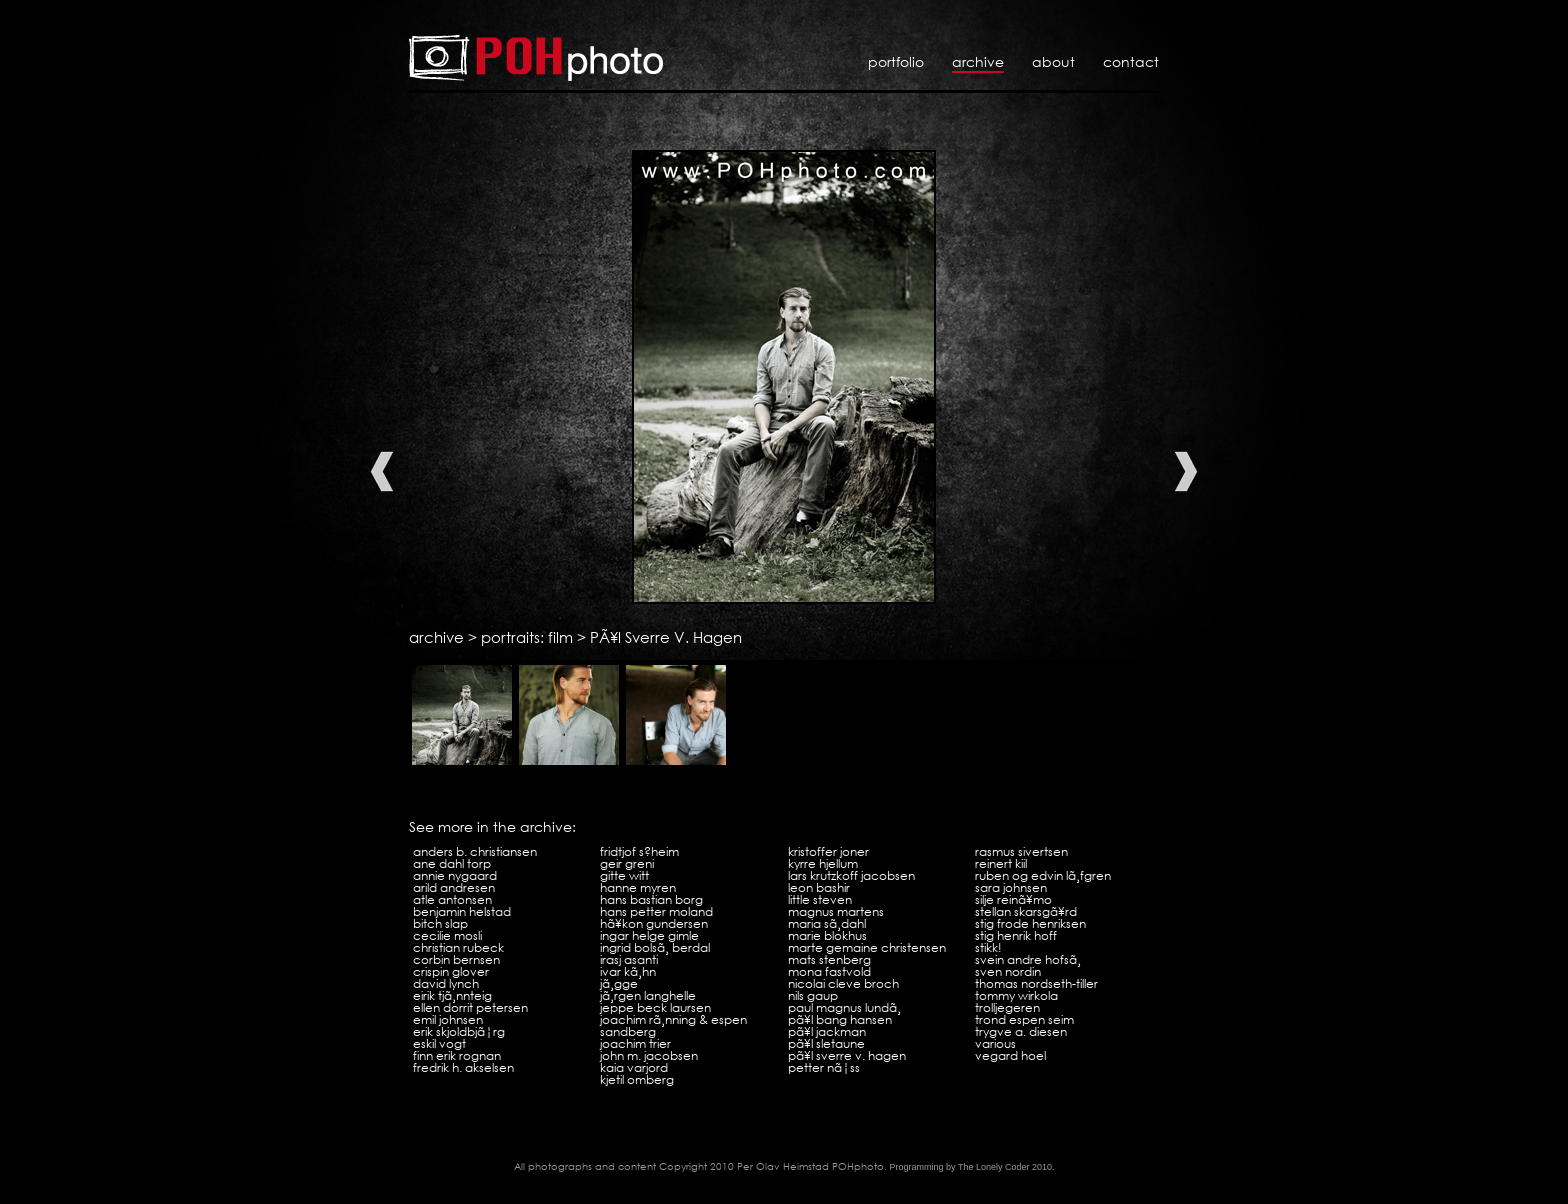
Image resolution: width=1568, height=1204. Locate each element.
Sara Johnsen (1011, 887)
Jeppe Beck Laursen (655, 1007)
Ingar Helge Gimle (649, 935)
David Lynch (446, 983)
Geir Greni (627, 863)
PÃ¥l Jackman (827, 1031)
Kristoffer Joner (828, 851)
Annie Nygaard (455, 875)
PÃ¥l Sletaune (826, 1043)
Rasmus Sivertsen (1021, 851)
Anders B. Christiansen (475, 851)
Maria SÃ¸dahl (827, 923)
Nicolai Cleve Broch (843, 983)
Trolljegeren (1007, 1007)
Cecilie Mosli (447, 935)
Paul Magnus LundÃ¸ (844, 1007)
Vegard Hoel (1010, 1055)
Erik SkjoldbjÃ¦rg (459, 1031)
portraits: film (527, 637)
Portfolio (896, 61)
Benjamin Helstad (462, 911)
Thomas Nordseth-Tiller (1036, 983)
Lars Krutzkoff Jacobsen (851, 875)
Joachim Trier (635, 1043)
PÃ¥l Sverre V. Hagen (666, 637)
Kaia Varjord (634, 1067)
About (1053, 61)
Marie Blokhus (827, 935)
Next (1186, 471)
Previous (382, 471)
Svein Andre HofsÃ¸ (1028, 959)
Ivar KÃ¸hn (628, 971)
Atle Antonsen (452, 899)
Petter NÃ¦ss (824, 1067)
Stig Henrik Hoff (1016, 935)
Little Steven (820, 899)
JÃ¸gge (619, 983)
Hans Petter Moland (656, 911)
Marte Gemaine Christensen (867, 947)
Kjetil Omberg (637, 1079)
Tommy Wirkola (1016, 995)
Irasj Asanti (629, 959)
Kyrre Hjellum (823, 863)
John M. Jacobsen (649, 1055)
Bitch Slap (440, 923)
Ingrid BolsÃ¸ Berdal (655, 947)
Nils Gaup (813, 995)
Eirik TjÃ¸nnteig (452, 995)
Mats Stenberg (829, 959)
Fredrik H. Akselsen (463, 1067)
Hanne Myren (638, 887)
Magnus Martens (836, 911)
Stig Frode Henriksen (1030, 923)
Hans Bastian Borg (651, 899)
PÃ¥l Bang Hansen (840, 1019)
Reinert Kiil (1001, 863)
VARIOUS (995, 1043)
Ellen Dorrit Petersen (470, 1007)
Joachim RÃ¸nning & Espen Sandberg (673, 1025)
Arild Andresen (454, 887)
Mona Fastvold (829, 971)
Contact (1131, 61)
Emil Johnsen (448, 1019)
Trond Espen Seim (1024, 1019)
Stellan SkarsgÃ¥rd (1026, 911)
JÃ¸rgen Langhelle (648, 995)
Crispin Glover (451, 971)
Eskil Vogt (439, 1043)
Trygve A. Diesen (1021, 1031)
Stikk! (988, 947)
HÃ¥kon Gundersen (654, 923)
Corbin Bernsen (456, 959)
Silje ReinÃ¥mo (1013, 899)
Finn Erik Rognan (457, 1055)
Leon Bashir (819, 887)
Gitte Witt (624, 875)
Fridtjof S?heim (639, 851)
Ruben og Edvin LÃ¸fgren (1043, 875)
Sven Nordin (1008, 971)
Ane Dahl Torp (452, 863)
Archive (978, 61)
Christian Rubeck (458, 947)
